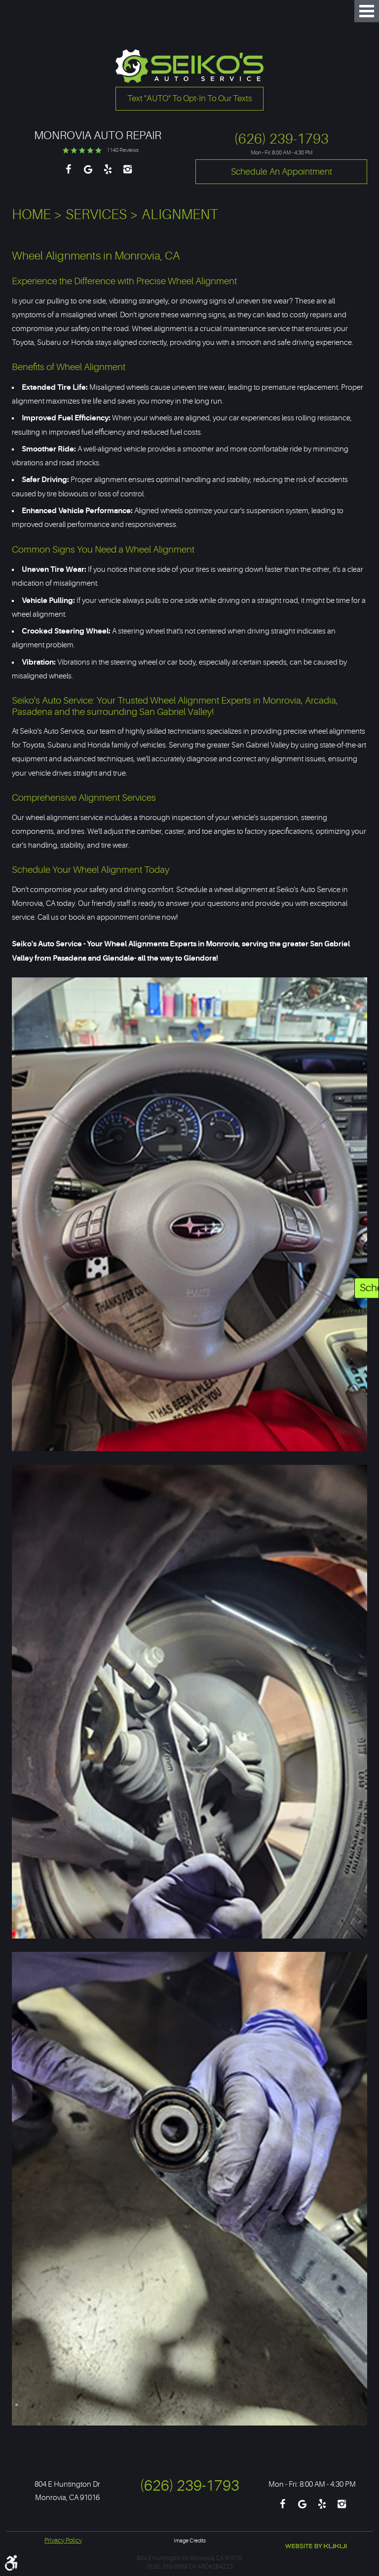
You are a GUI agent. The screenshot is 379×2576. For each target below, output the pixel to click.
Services (96, 215)
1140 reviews (123, 150)
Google (88, 174)
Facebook (68, 174)
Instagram (127, 174)
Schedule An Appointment (369, 1287)
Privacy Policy (63, 2540)
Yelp (107, 174)
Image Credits (190, 2541)
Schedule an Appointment (281, 172)
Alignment (180, 215)
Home (31, 215)
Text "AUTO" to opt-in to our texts (189, 98)
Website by (315, 2546)
